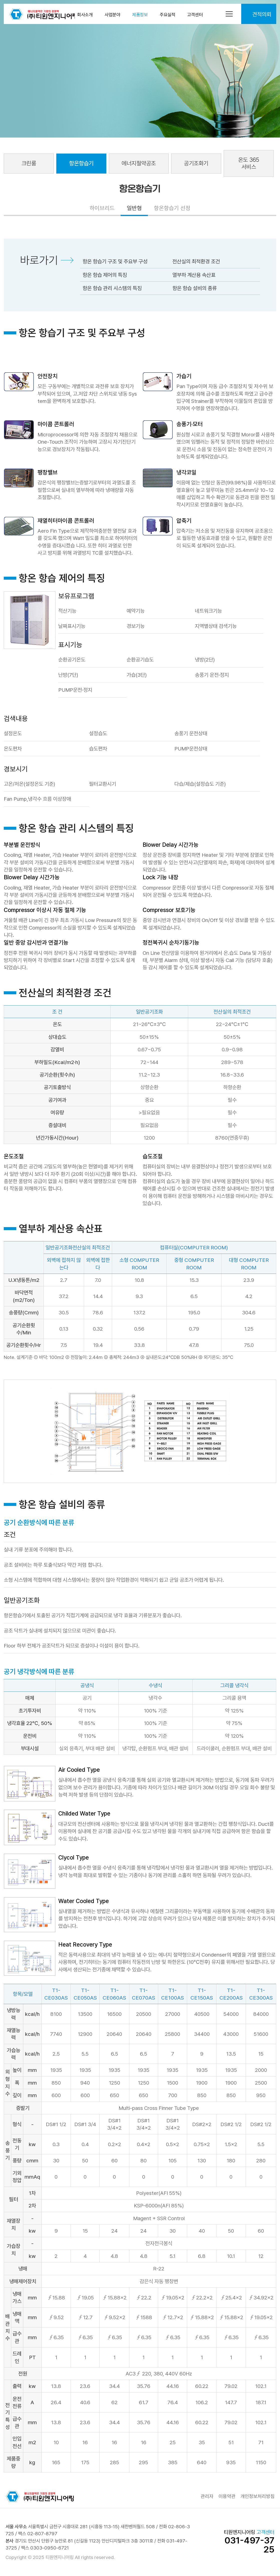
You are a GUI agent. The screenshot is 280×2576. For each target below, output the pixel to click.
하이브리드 (97, 209)
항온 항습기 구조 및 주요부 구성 (119, 262)
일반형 (134, 209)
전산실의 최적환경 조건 (198, 262)
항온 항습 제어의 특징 (107, 275)
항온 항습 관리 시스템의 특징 (116, 288)
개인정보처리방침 (256, 2497)
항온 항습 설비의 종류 (197, 288)
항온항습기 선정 (177, 209)
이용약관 (224, 2497)
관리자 (203, 2497)
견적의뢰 (258, 16)
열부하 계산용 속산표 (196, 275)
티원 (46, 16)
